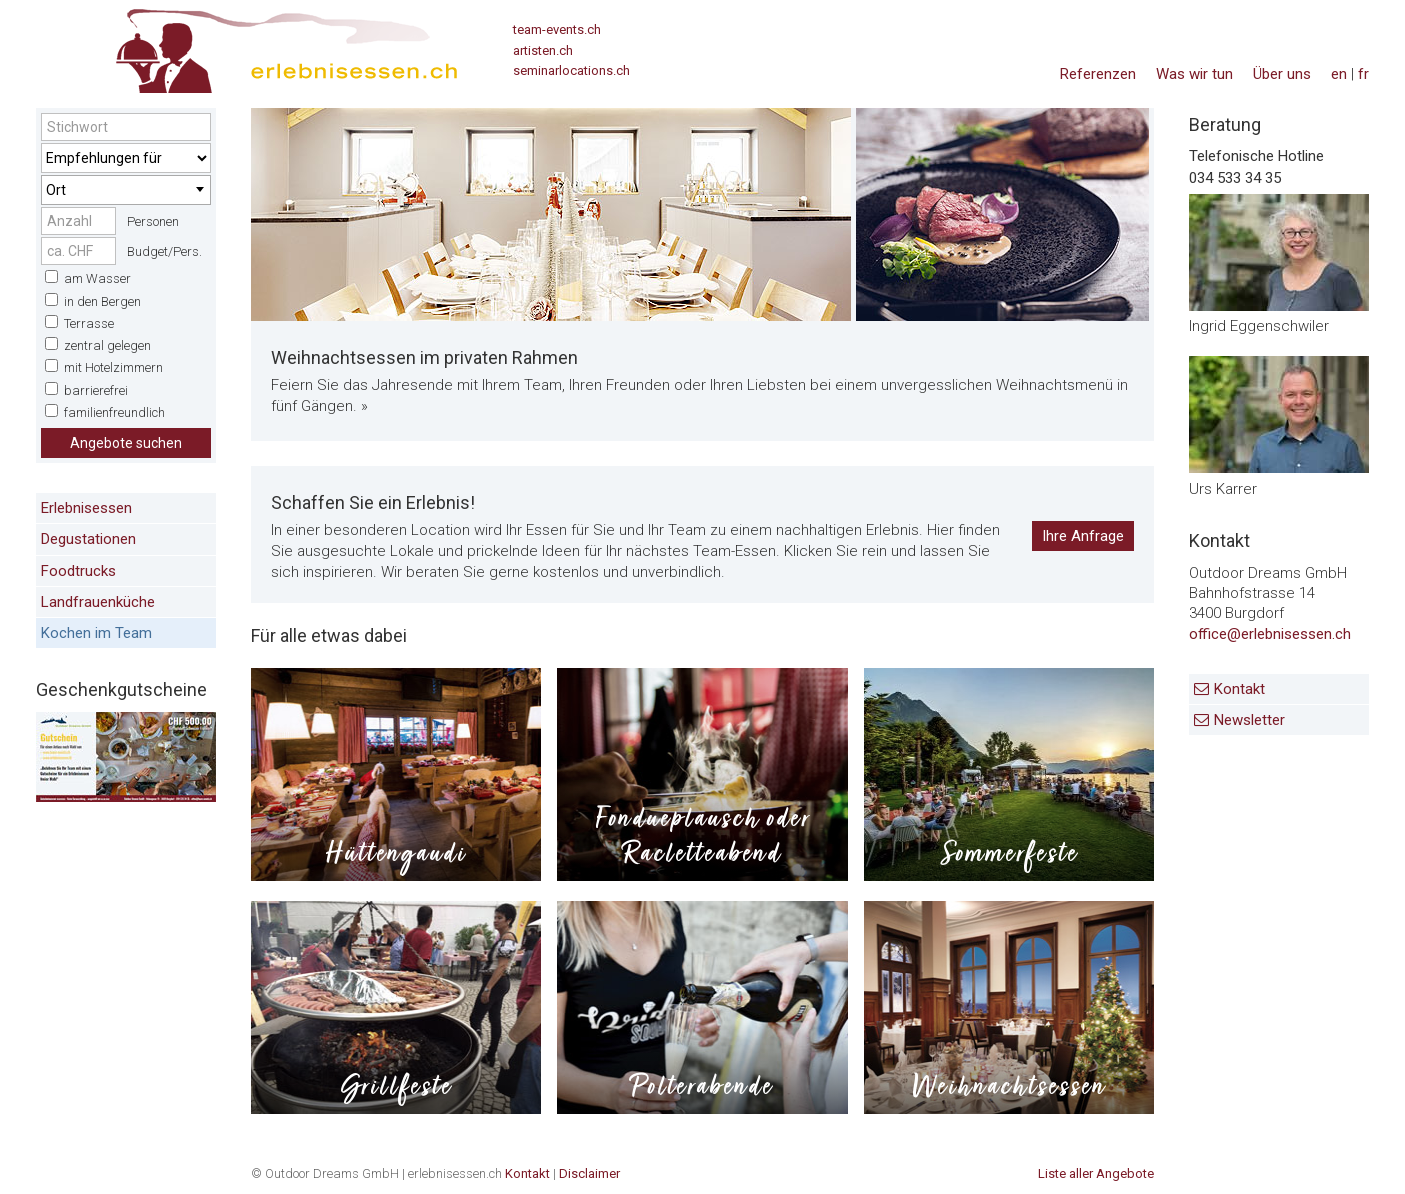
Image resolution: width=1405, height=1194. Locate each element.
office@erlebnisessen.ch (1270, 634)
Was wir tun (1194, 74)
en (1339, 74)
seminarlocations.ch (571, 70)
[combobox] (126, 190)
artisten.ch (543, 50)
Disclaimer (589, 1173)
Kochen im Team (96, 633)
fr (1363, 74)
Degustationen (88, 539)
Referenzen (1098, 74)
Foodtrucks (78, 571)
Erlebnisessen (86, 508)
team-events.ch (557, 29)
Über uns (1282, 74)
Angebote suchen (126, 443)
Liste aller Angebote (1096, 1173)
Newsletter (1249, 720)
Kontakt (1239, 689)
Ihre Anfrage (1083, 536)
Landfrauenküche (98, 602)
